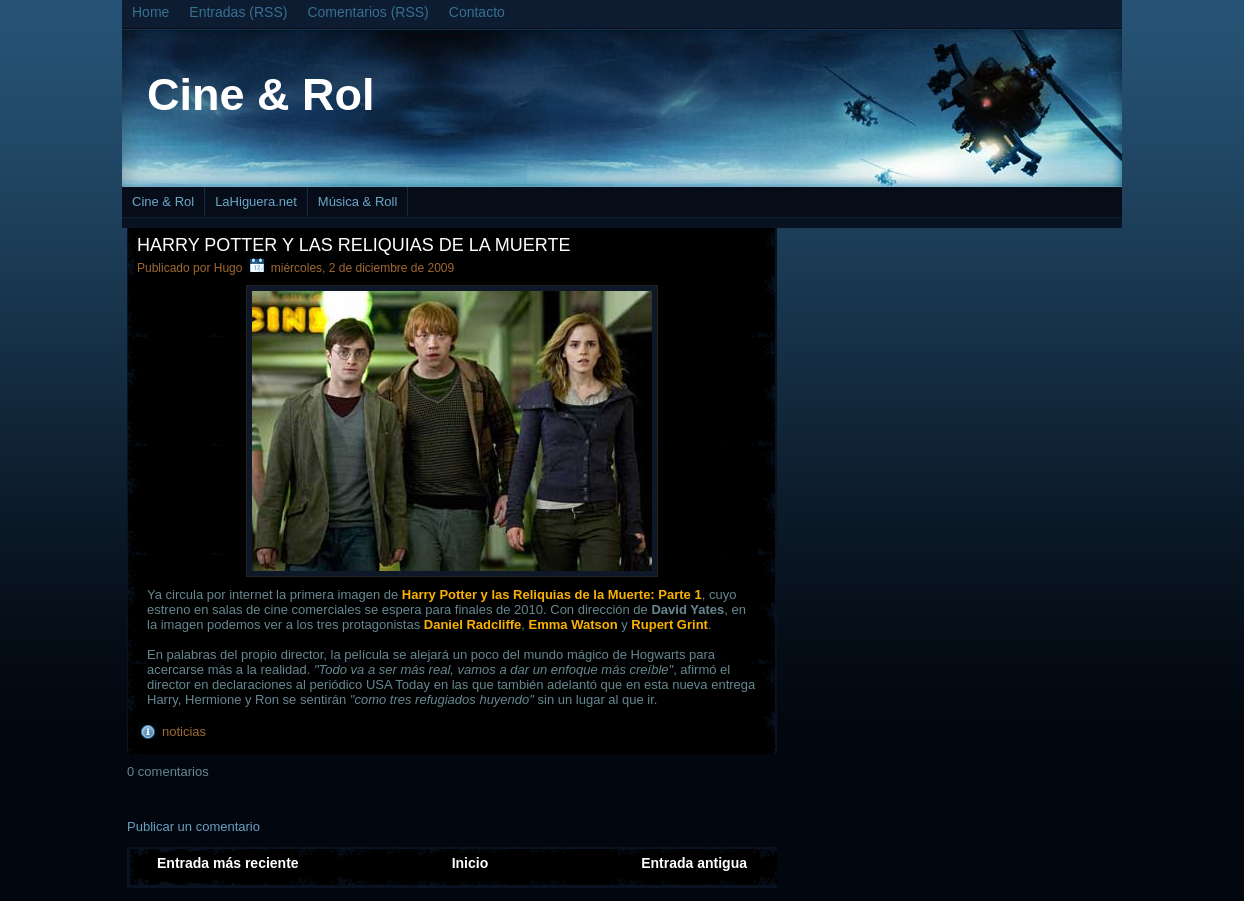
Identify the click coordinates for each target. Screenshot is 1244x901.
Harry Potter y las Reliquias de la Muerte (353, 245)
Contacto (477, 12)
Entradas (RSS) (238, 12)
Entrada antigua (694, 863)
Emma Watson (573, 624)
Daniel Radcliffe (473, 624)
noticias (184, 731)
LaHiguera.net (256, 201)
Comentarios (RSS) (367, 12)
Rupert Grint (669, 624)
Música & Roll (357, 201)
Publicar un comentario (193, 826)
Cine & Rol (261, 94)
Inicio (470, 863)
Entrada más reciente (228, 863)
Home (150, 12)
